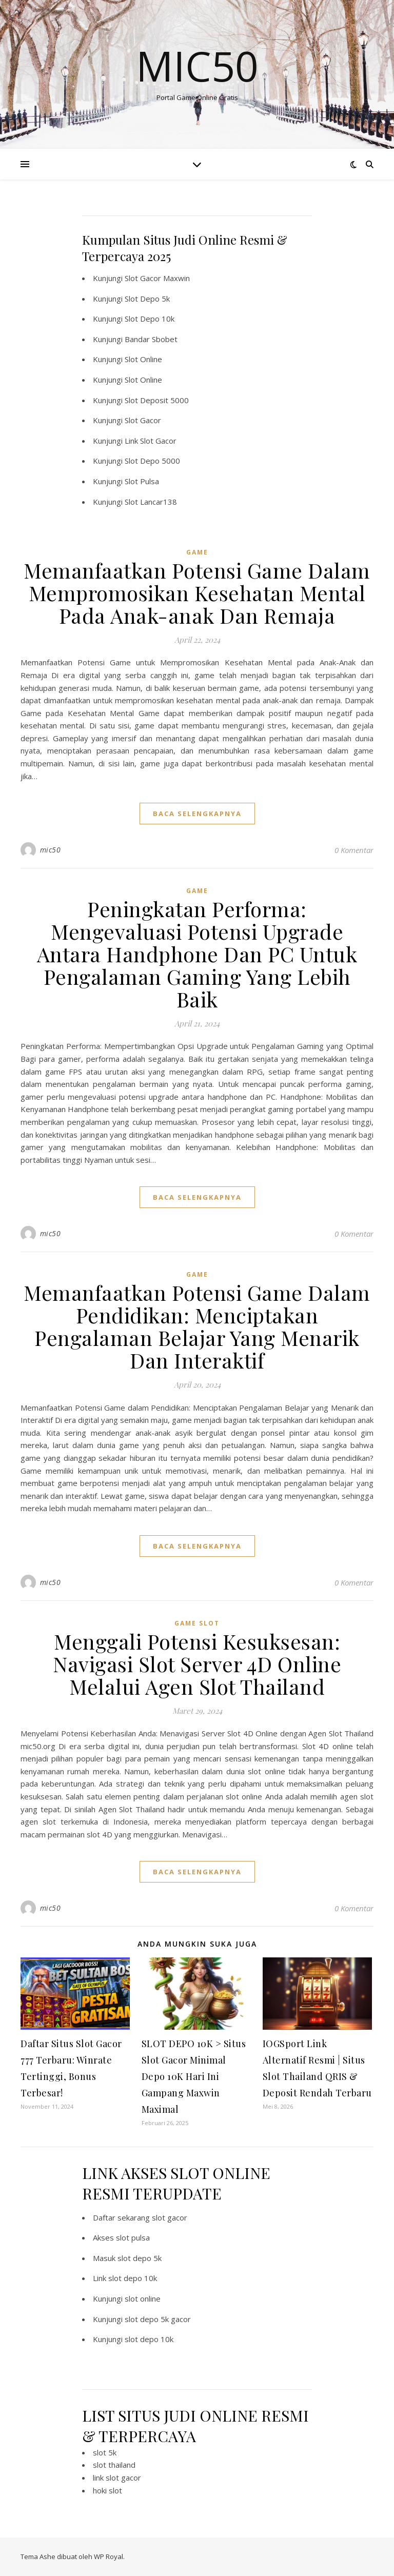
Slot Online (143, 359)
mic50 (50, 850)
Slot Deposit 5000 (157, 400)
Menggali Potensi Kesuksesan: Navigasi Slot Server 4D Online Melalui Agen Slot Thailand (197, 1664)
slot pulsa (133, 2237)
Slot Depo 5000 (152, 460)
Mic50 (197, 65)
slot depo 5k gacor (158, 2319)
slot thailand (114, 2465)
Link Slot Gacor (150, 440)
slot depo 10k (132, 2278)
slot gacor (169, 2217)
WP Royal (108, 2556)
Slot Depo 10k (149, 318)
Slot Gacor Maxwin (157, 278)
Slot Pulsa (142, 481)
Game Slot (197, 1623)
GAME (197, 552)
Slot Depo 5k (147, 298)
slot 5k (104, 2452)
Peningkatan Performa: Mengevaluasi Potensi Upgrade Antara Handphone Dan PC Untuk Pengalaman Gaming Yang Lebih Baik (197, 954)
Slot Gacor (143, 420)
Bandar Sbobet (151, 339)
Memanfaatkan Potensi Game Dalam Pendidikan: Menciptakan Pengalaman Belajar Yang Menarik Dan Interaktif (197, 1326)
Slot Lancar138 (151, 502)
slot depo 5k (139, 2258)
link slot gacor (117, 2477)
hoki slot (107, 2490)
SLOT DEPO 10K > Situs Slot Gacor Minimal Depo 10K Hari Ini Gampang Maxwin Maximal (194, 2076)
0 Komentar (353, 850)
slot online (143, 2298)
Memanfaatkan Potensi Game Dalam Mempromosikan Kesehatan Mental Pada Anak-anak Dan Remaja (197, 593)
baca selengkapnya (197, 813)
